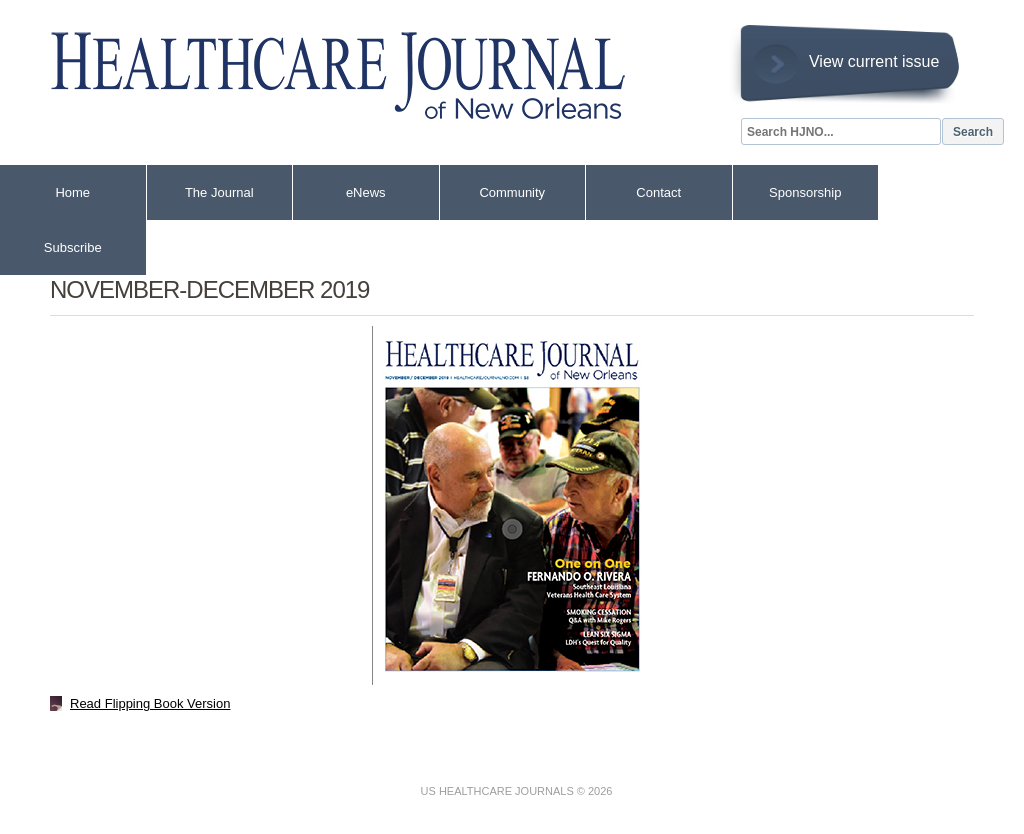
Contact (658, 192)
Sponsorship (805, 192)
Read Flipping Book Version (150, 703)
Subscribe (73, 247)
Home (72, 192)
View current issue (874, 61)
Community (512, 192)
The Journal (219, 192)
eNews (366, 192)
